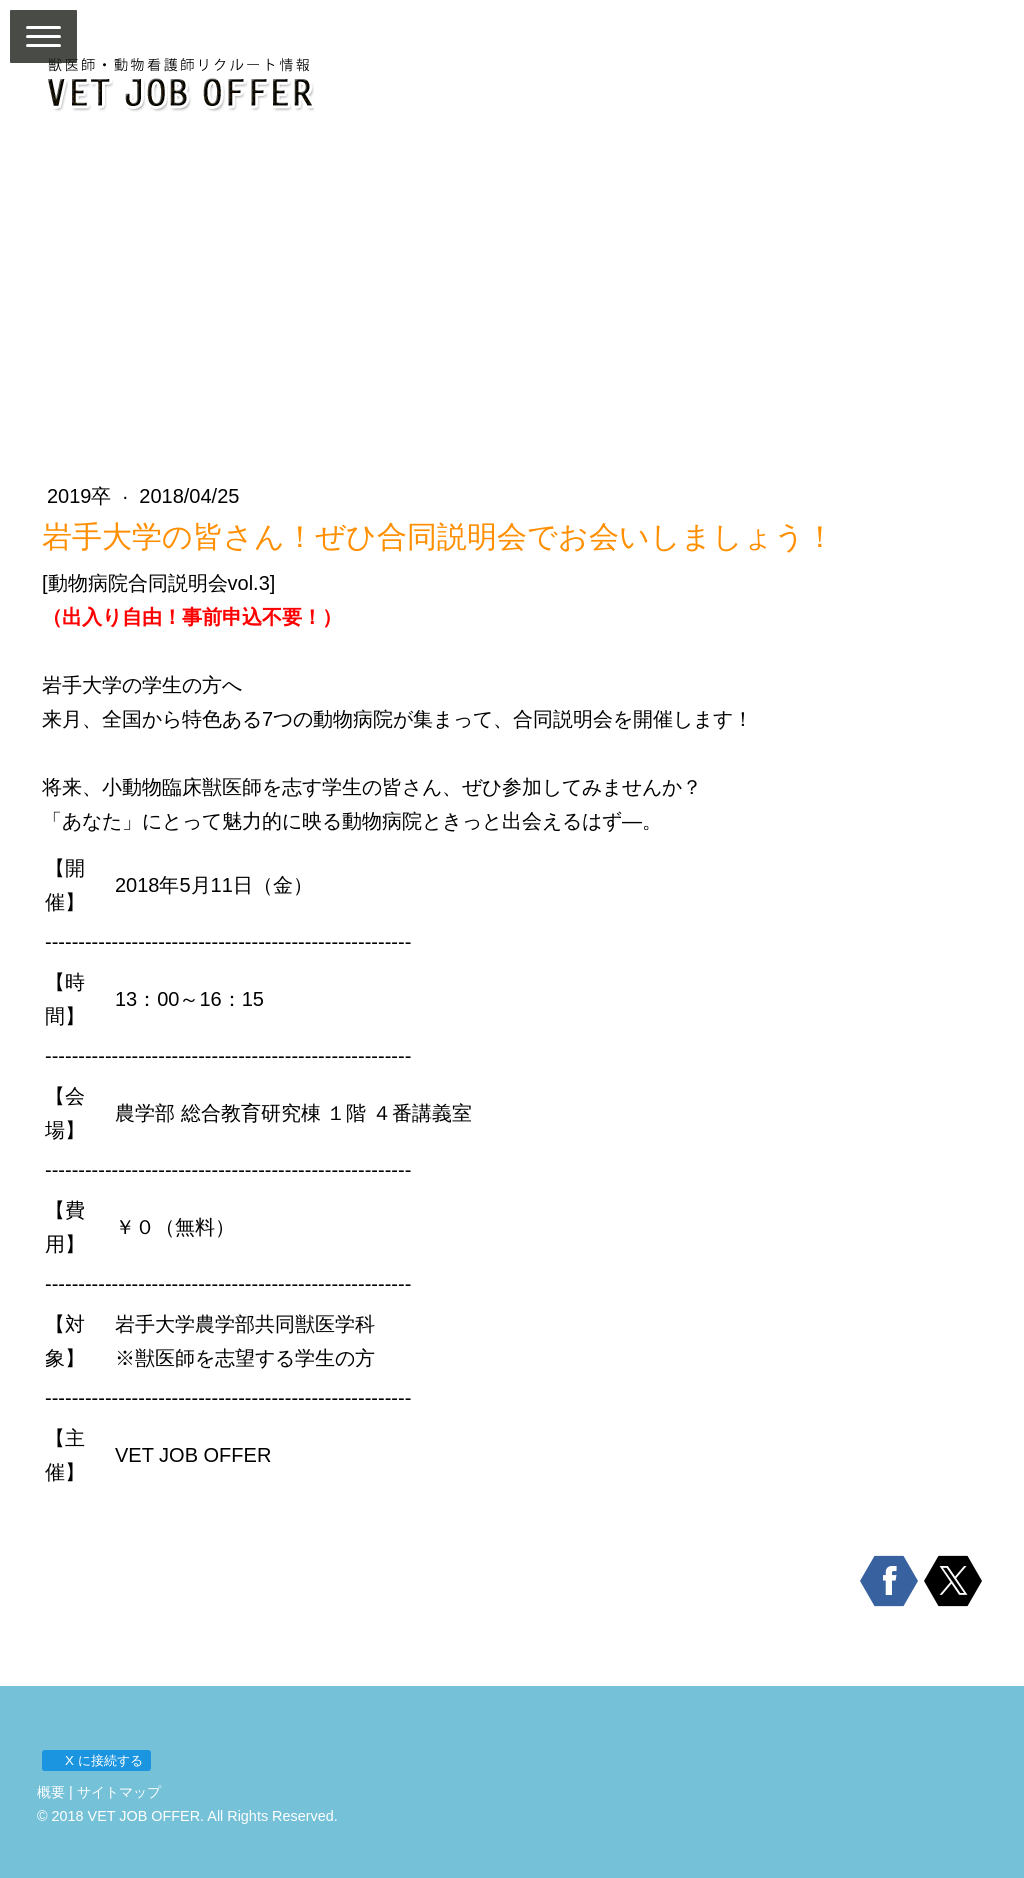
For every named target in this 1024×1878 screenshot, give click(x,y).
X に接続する (95, 1760)
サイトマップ (119, 1792)
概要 (51, 1792)
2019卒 (82, 496)
